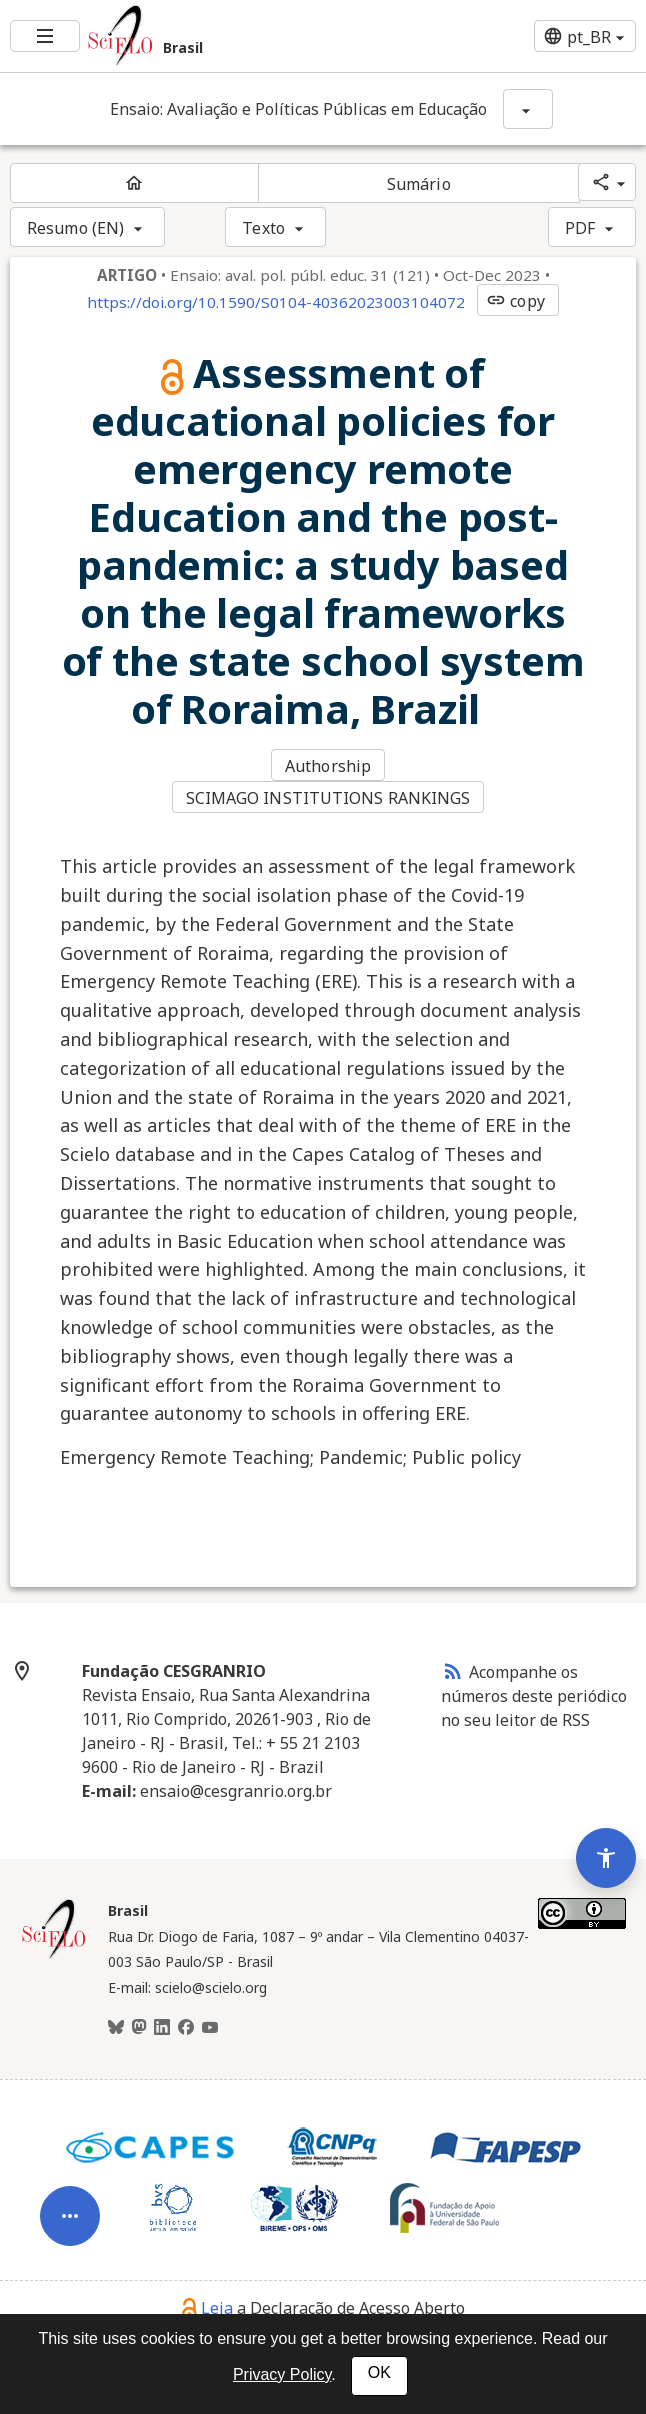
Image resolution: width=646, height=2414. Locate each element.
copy (515, 301)
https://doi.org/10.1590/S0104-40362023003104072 (276, 302)
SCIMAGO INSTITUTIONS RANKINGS (328, 798)
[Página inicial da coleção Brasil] (54, 1956)
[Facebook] (186, 2028)
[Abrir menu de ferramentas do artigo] (70, 2231)
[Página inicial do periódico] (134, 183)
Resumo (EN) (75, 228)
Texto (263, 228)
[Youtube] (210, 2028)
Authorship (328, 766)
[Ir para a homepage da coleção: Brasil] (215, 36)
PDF (580, 228)
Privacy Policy (282, 2374)
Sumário (419, 184)
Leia (207, 2308)
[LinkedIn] (162, 2028)
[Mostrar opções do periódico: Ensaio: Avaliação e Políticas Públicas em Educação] (528, 109)
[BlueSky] (116, 2028)
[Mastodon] (139, 2028)
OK (379, 2372)
